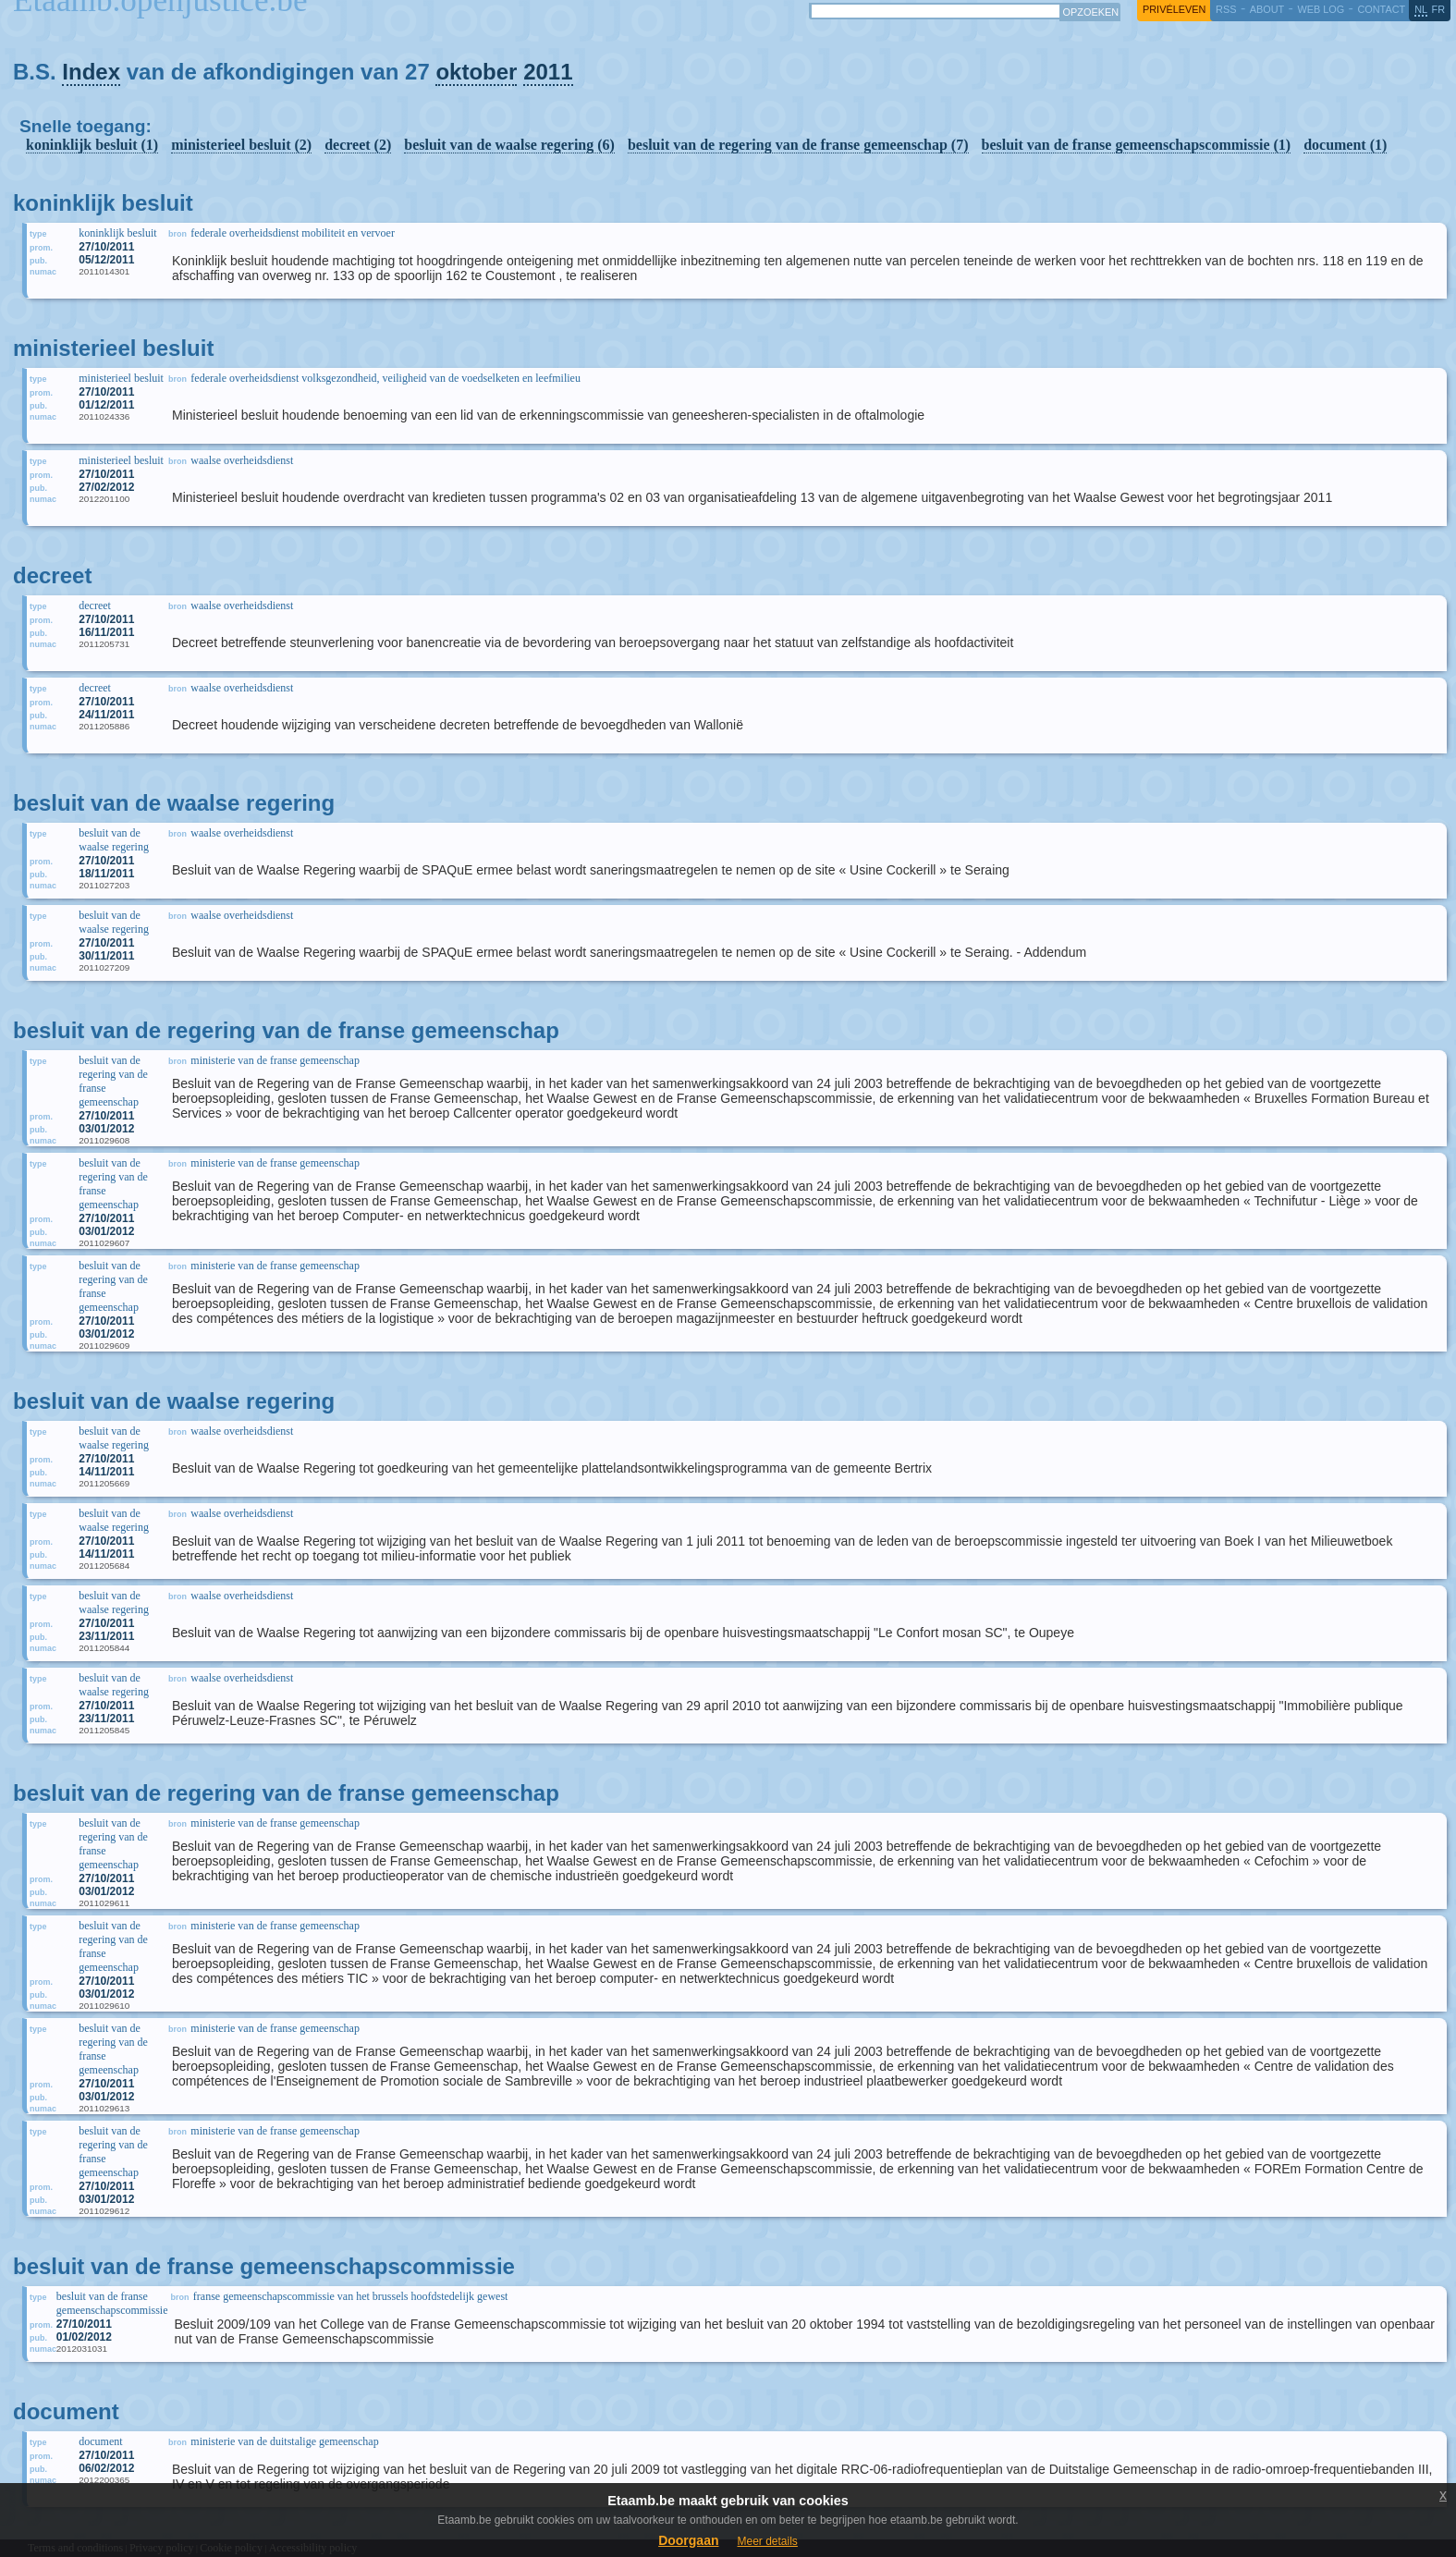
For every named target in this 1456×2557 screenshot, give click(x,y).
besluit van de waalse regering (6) (509, 145)
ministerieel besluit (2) (241, 145)
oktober (476, 71)
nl (1420, 9)
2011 (547, 71)
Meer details (767, 2541)
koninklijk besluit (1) (92, 145)
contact (1381, 9)
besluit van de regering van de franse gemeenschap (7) (798, 145)
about (1267, 9)
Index (91, 71)
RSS (1226, 9)
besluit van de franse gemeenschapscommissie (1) (1136, 145)
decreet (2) (357, 145)
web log (1320, 9)
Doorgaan (688, 2540)
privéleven (1174, 9)
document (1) (1345, 145)
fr (1439, 9)
